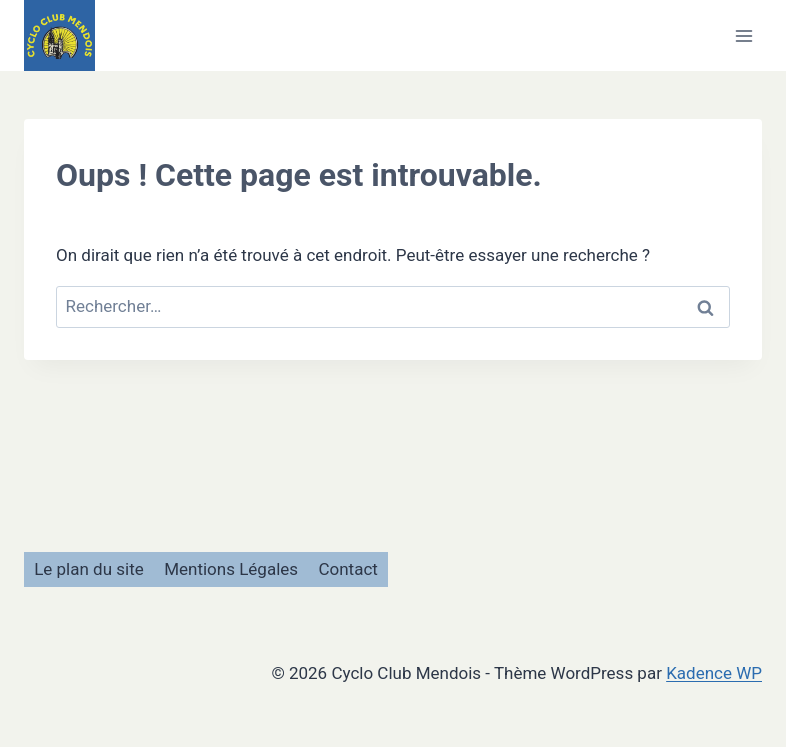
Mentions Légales (231, 569)
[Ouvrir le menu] (743, 35)
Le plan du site (89, 569)
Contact (347, 569)
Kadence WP (714, 673)
